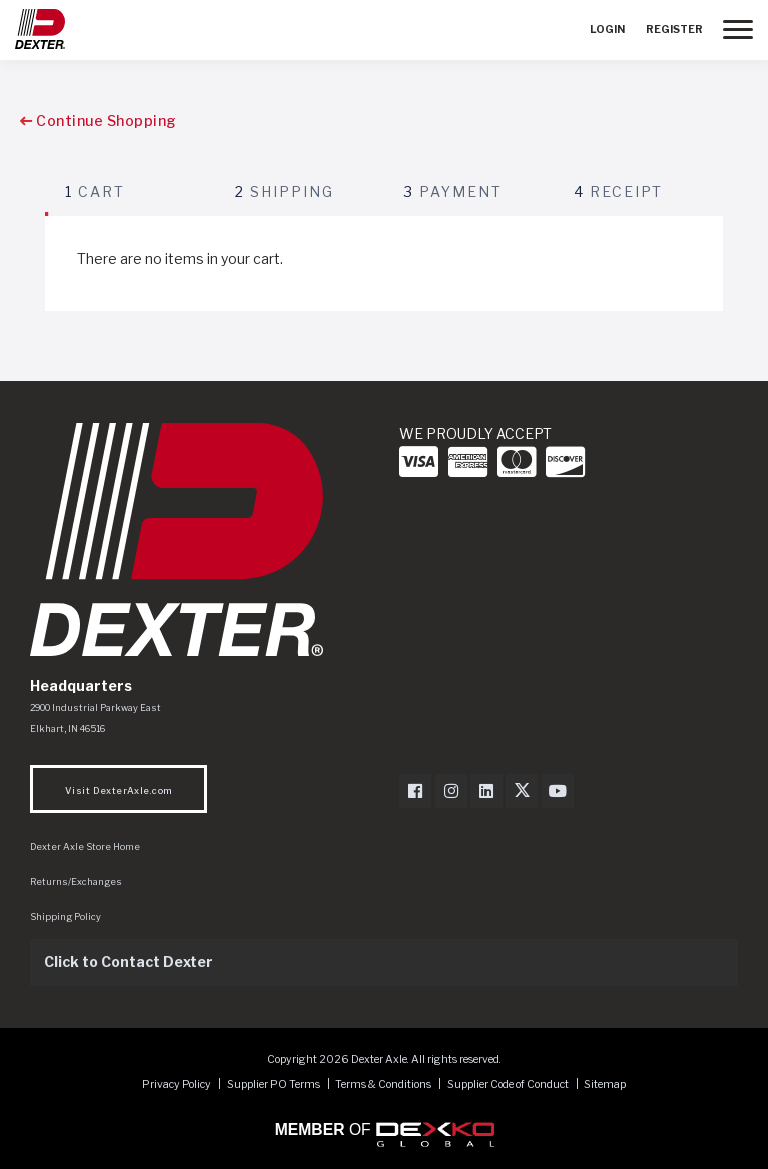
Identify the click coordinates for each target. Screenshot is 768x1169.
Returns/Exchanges (76, 881)
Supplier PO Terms (273, 1084)
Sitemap (605, 1084)
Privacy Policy (176, 1084)
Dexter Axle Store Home (85, 846)
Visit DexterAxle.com (118, 790)
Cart (95, 191)
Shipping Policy (65, 916)
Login (607, 29)
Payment (453, 191)
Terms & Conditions (383, 1084)
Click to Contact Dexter (128, 961)
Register (674, 29)
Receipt (618, 191)
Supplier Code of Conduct (509, 1084)
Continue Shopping (98, 120)
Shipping (284, 191)
